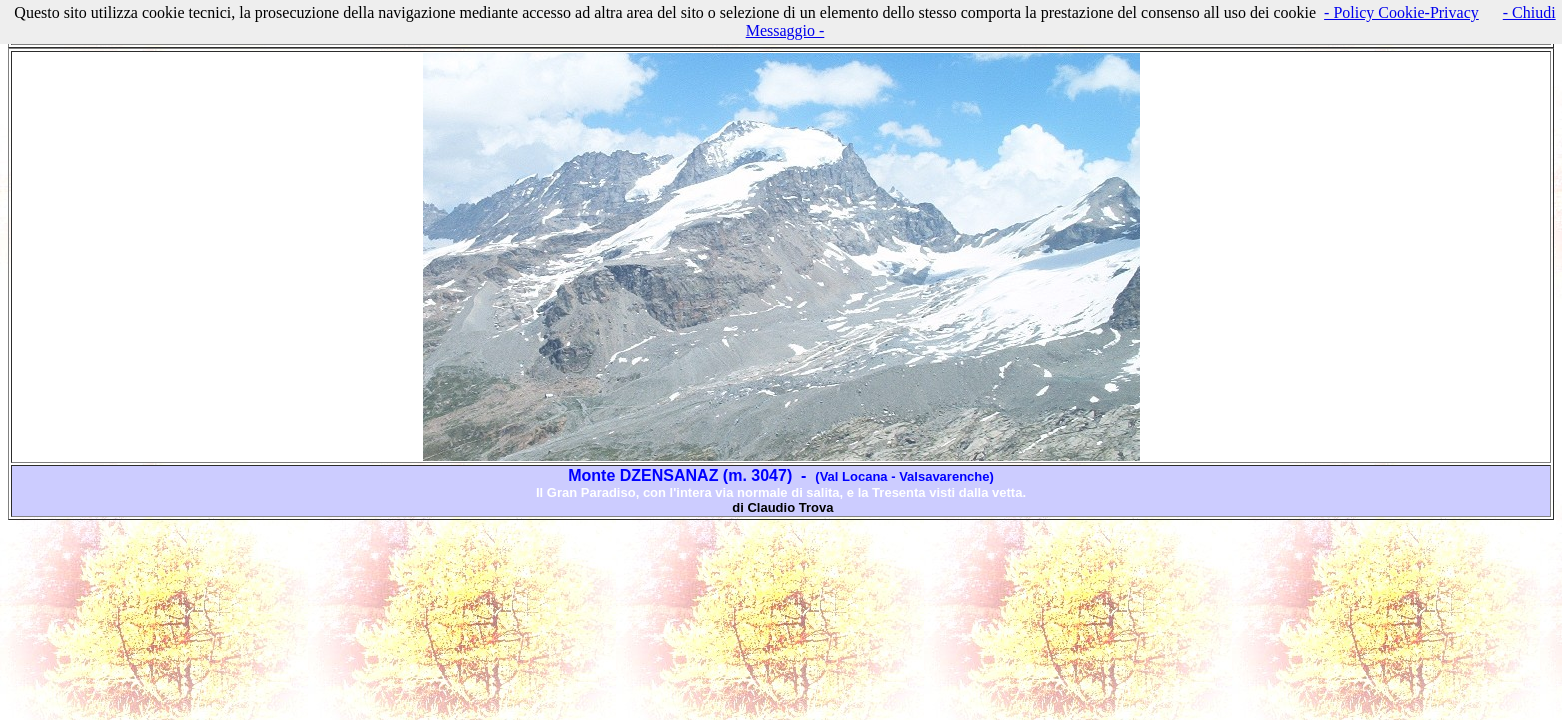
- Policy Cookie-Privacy (1401, 12)
